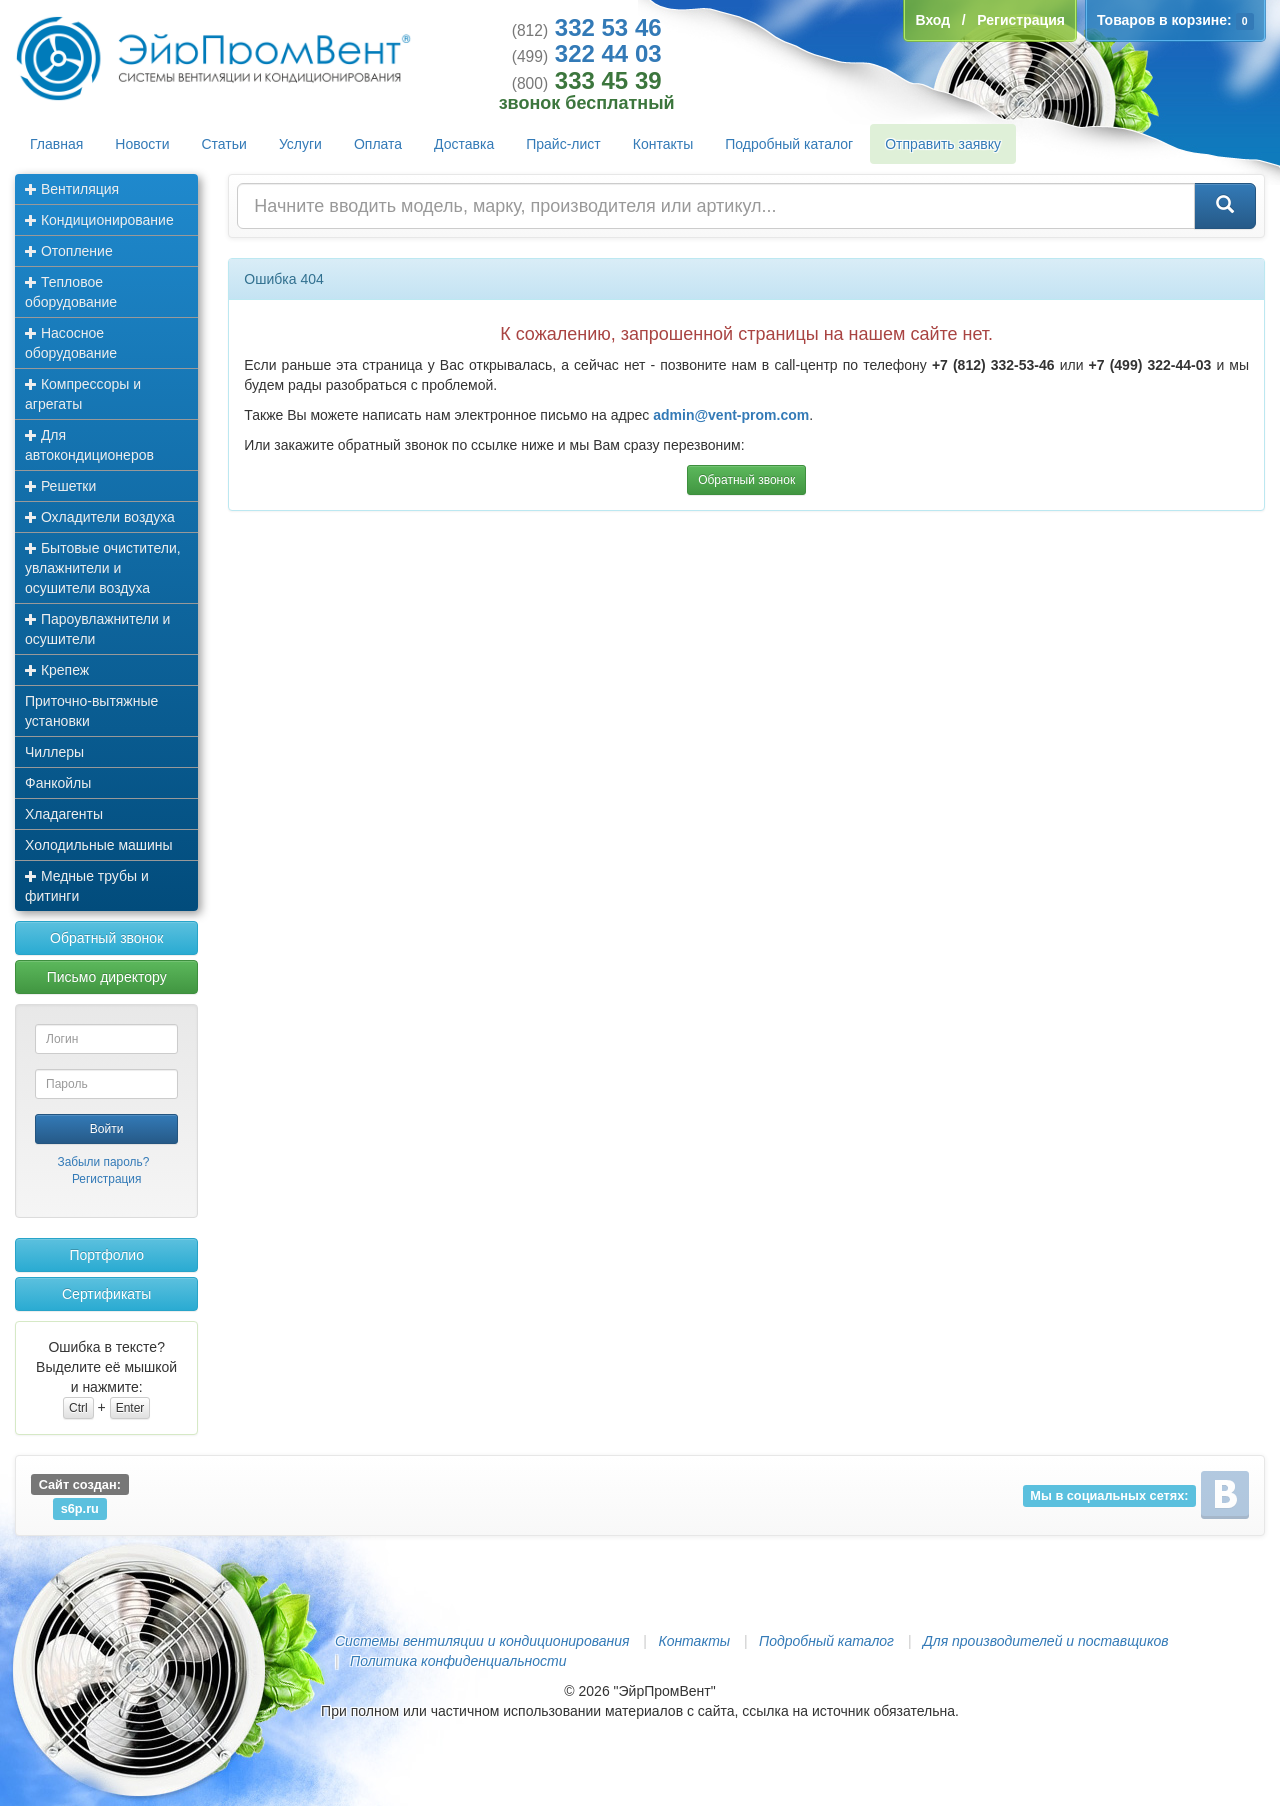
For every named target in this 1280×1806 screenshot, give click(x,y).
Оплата (378, 144)
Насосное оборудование (71, 343)
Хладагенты (64, 814)
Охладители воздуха (100, 517)
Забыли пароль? (103, 1162)
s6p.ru (80, 1508)
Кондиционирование (99, 220)
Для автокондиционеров (89, 445)
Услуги (300, 144)
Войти (107, 1129)
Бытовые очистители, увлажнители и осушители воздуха (103, 568)
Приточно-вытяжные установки (91, 711)
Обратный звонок (106, 938)
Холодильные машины (99, 845)
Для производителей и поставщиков (1046, 1641)
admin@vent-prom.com (731, 415)
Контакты (663, 144)
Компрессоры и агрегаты (83, 394)
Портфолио (106, 1255)
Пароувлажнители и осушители (97, 629)
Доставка (464, 144)
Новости (142, 144)
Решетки (60, 486)
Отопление (69, 251)
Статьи (224, 144)
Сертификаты (106, 1294)
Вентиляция (72, 189)
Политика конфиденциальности (458, 1661)
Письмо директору (107, 977)
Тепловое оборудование (71, 292)
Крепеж (57, 670)
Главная (56, 144)
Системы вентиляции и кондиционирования (482, 1641)
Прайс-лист (563, 144)
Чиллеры (54, 752)
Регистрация (107, 1179)
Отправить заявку (943, 144)
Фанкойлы (58, 783)
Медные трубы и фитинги (87, 886)
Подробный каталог (789, 144)
